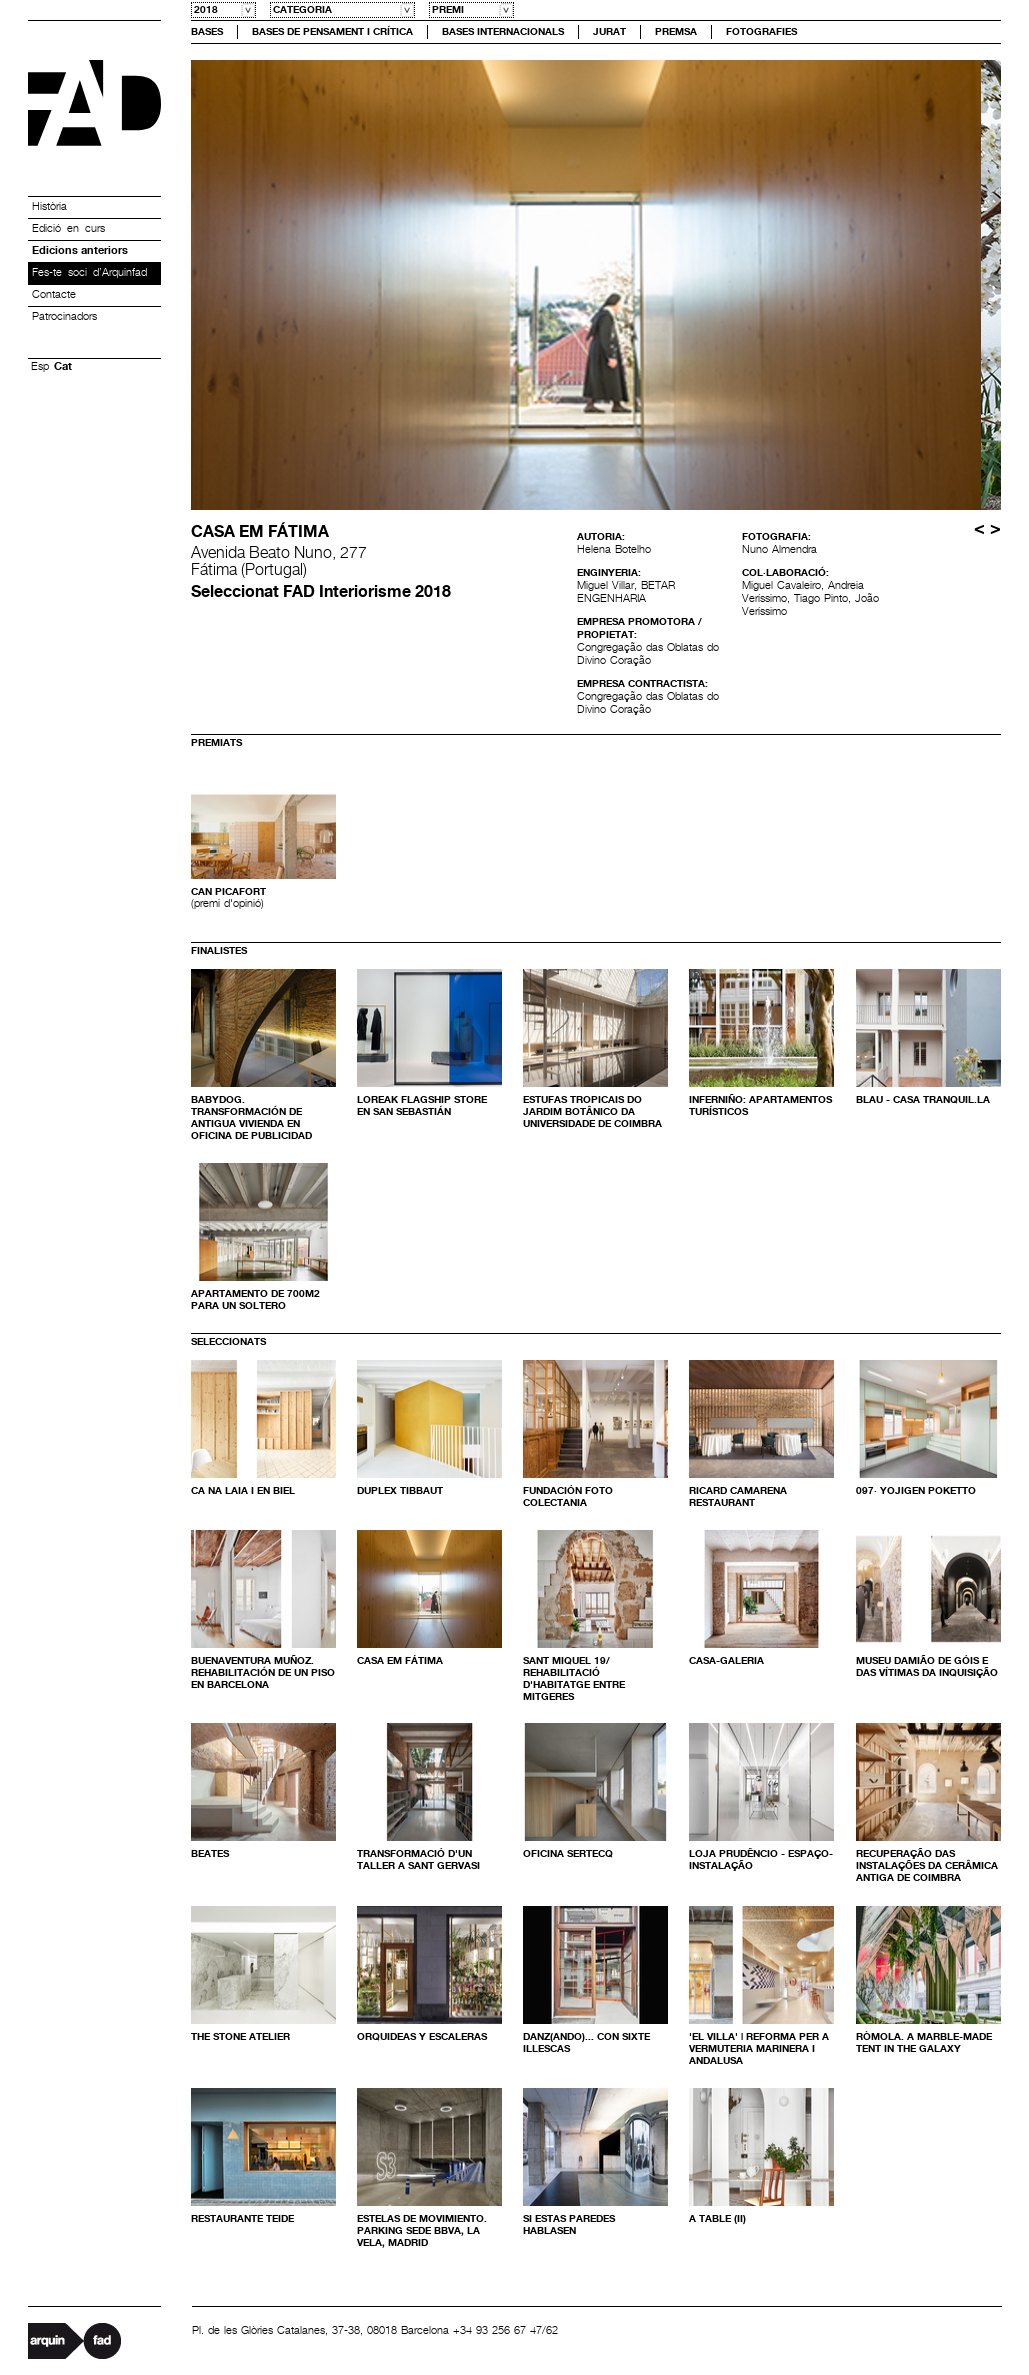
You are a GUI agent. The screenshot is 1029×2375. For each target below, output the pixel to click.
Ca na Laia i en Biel (243, 1491)
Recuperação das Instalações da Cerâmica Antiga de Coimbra (927, 1866)
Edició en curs (68, 229)
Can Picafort (228, 892)
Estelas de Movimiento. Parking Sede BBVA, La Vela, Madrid (422, 2231)
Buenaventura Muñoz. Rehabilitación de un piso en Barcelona (263, 1673)
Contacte (54, 295)
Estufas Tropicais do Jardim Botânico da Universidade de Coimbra (592, 1112)
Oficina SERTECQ (568, 1854)
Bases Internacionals (503, 32)
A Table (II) (717, 2219)
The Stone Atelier (240, 2037)
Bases (207, 32)
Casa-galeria (726, 1661)
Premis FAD (94, 103)
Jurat (609, 32)
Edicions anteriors (80, 251)
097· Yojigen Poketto (916, 1491)
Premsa (676, 32)
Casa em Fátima (400, 1661)
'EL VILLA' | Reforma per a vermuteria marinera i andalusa (759, 2049)
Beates (210, 1854)
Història (49, 207)
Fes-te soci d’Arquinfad (89, 273)
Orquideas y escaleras (422, 2037)
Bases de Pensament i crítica (332, 32)
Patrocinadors (64, 317)
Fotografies (761, 32)
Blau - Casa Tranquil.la (923, 1100)
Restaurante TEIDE (242, 2219)
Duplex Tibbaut (400, 1491)
